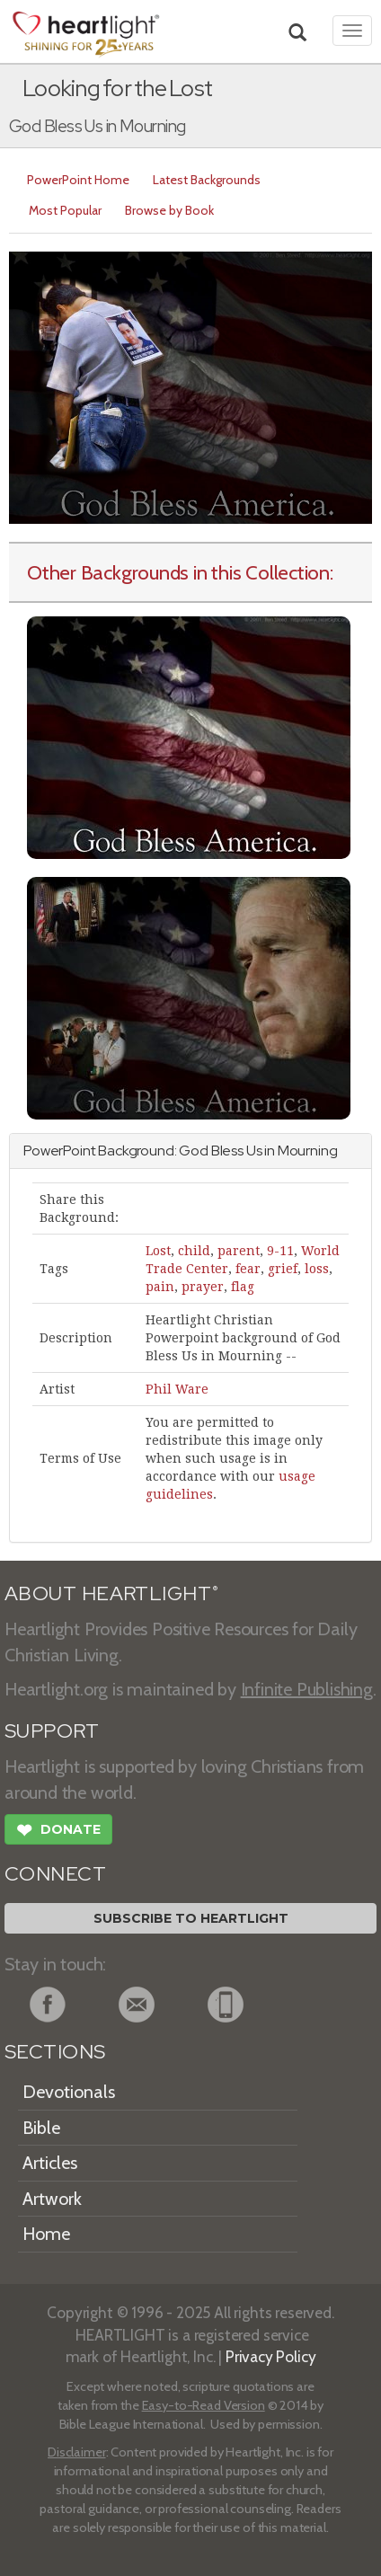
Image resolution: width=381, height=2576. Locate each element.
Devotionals (68, 2091)
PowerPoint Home (78, 180)
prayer (203, 1286)
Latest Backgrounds (207, 180)
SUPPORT (51, 1731)
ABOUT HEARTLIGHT (111, 1593)
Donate (58, 1832)
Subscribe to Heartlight (190, 1918)
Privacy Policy (271, 2356)
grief (282, 1268)
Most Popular (65, 210)
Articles (49, 2162)
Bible (41, 2127)
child (194, 1251)
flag (242, 1286)
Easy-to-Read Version (203, 2405)
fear (248, 1268)
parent (238, 1251)
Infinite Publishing (307, 1689)
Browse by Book (169, 210)
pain (160, 1286)
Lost (158, 1251)
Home (46, 2233)
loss (317, 1268)
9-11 (280, 1251)
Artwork (52, 2198)
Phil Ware (177, 1389)
